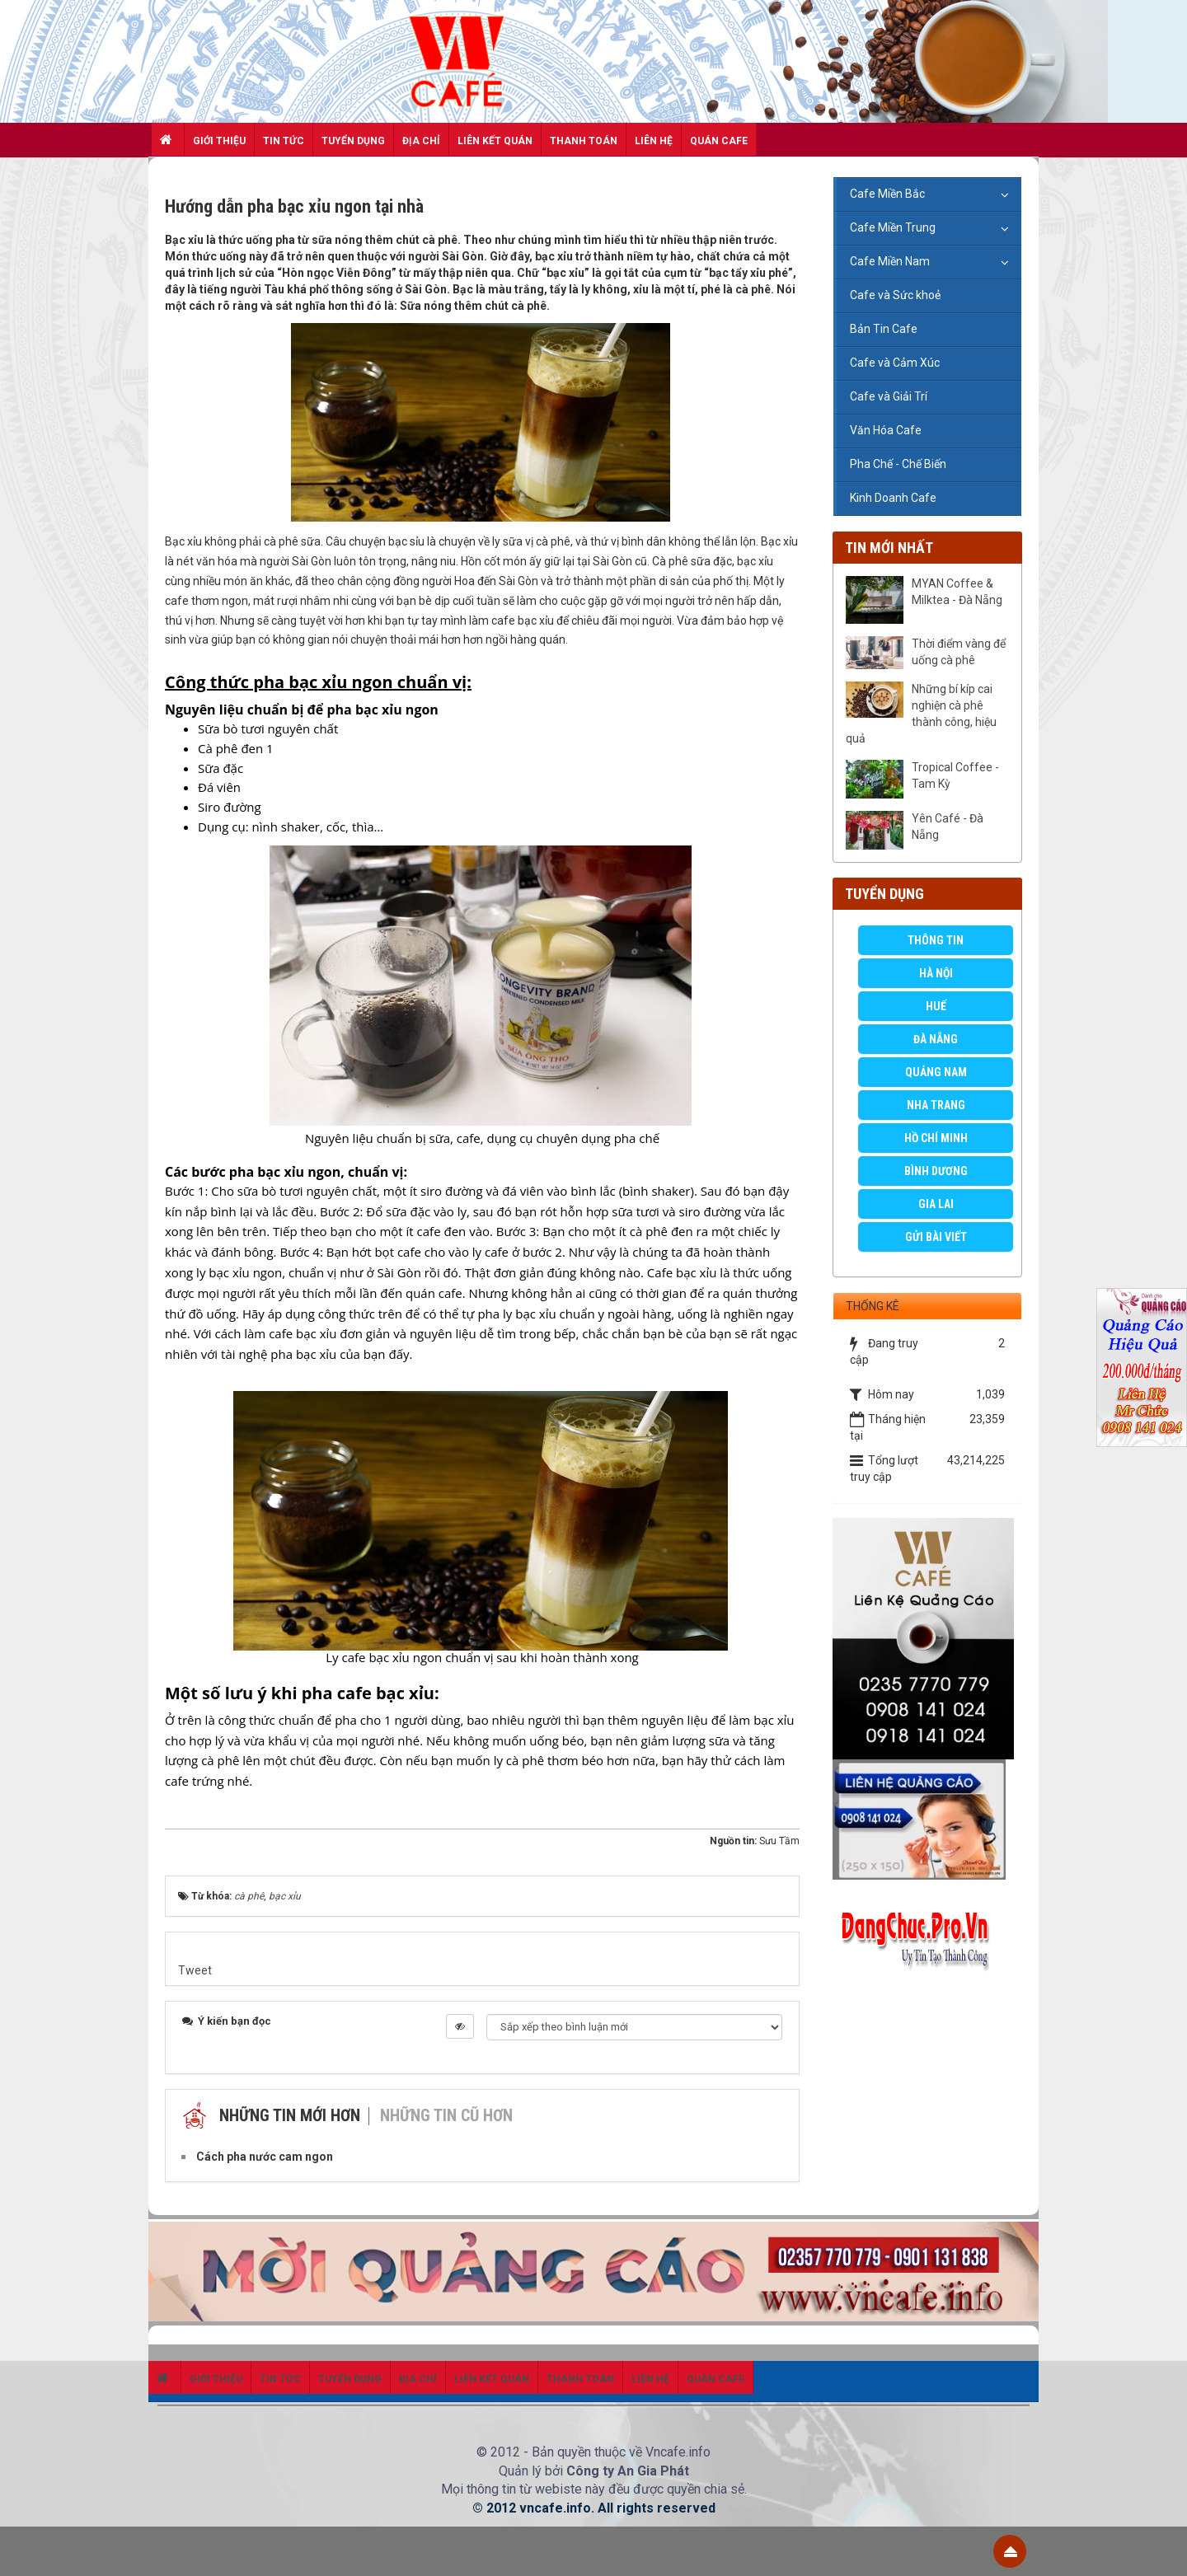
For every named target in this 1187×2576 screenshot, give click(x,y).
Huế (936, 1006)
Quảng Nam (936, 1072)
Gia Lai (936, 1204)
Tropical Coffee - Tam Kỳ (955, 775)
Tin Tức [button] (283, 141)
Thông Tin (936, 940)
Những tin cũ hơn (446, 2115)
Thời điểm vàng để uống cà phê (959, 652)
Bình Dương (936, 1171)
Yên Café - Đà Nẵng (947, 826)
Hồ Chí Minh (936, 1138)
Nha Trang (936, 1105)
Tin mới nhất (889, 547)
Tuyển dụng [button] (353, 141)
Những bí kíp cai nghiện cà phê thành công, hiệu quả (921, 713)
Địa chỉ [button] (421, 141)
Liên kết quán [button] (495, 141)
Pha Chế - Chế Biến (898, 464)
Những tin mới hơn (289, 2115)
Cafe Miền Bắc (887, 193)
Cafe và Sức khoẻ (895, 295)
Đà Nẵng (935, 1039)
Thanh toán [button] (583, 141)
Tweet (195, 1970)
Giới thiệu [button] (219, 141)
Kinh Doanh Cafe (893, 497)
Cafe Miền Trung (893, 227)
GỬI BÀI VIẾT (936, 1237)
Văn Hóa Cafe (886, 430)
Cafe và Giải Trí (888, 396)
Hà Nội (936, 973)
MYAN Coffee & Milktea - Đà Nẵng (957, 592)
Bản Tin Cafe (883, 328)
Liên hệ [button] (654, 141)
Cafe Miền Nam (890, 261)
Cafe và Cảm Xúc (895, 362)
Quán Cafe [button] (719, 141)
